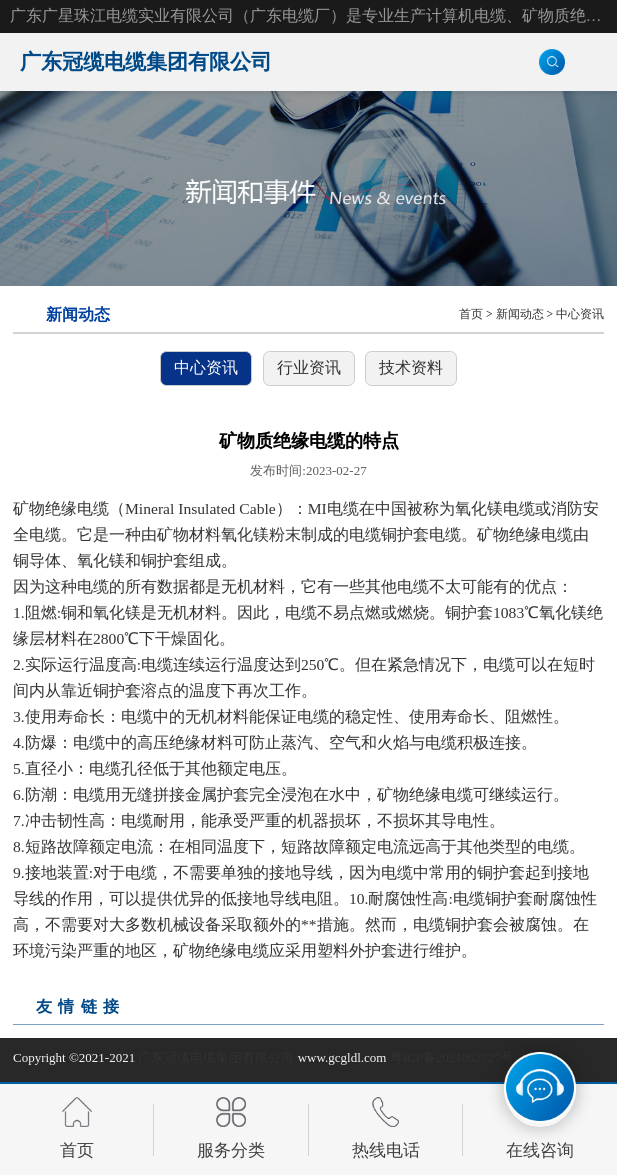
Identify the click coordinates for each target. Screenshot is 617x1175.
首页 (471, 314)
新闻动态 (520, 314)
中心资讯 (580, 314)
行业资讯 (309, 367)
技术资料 (411, 367)
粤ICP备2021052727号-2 (457, 1057)
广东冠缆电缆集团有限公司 (216, 1057)
